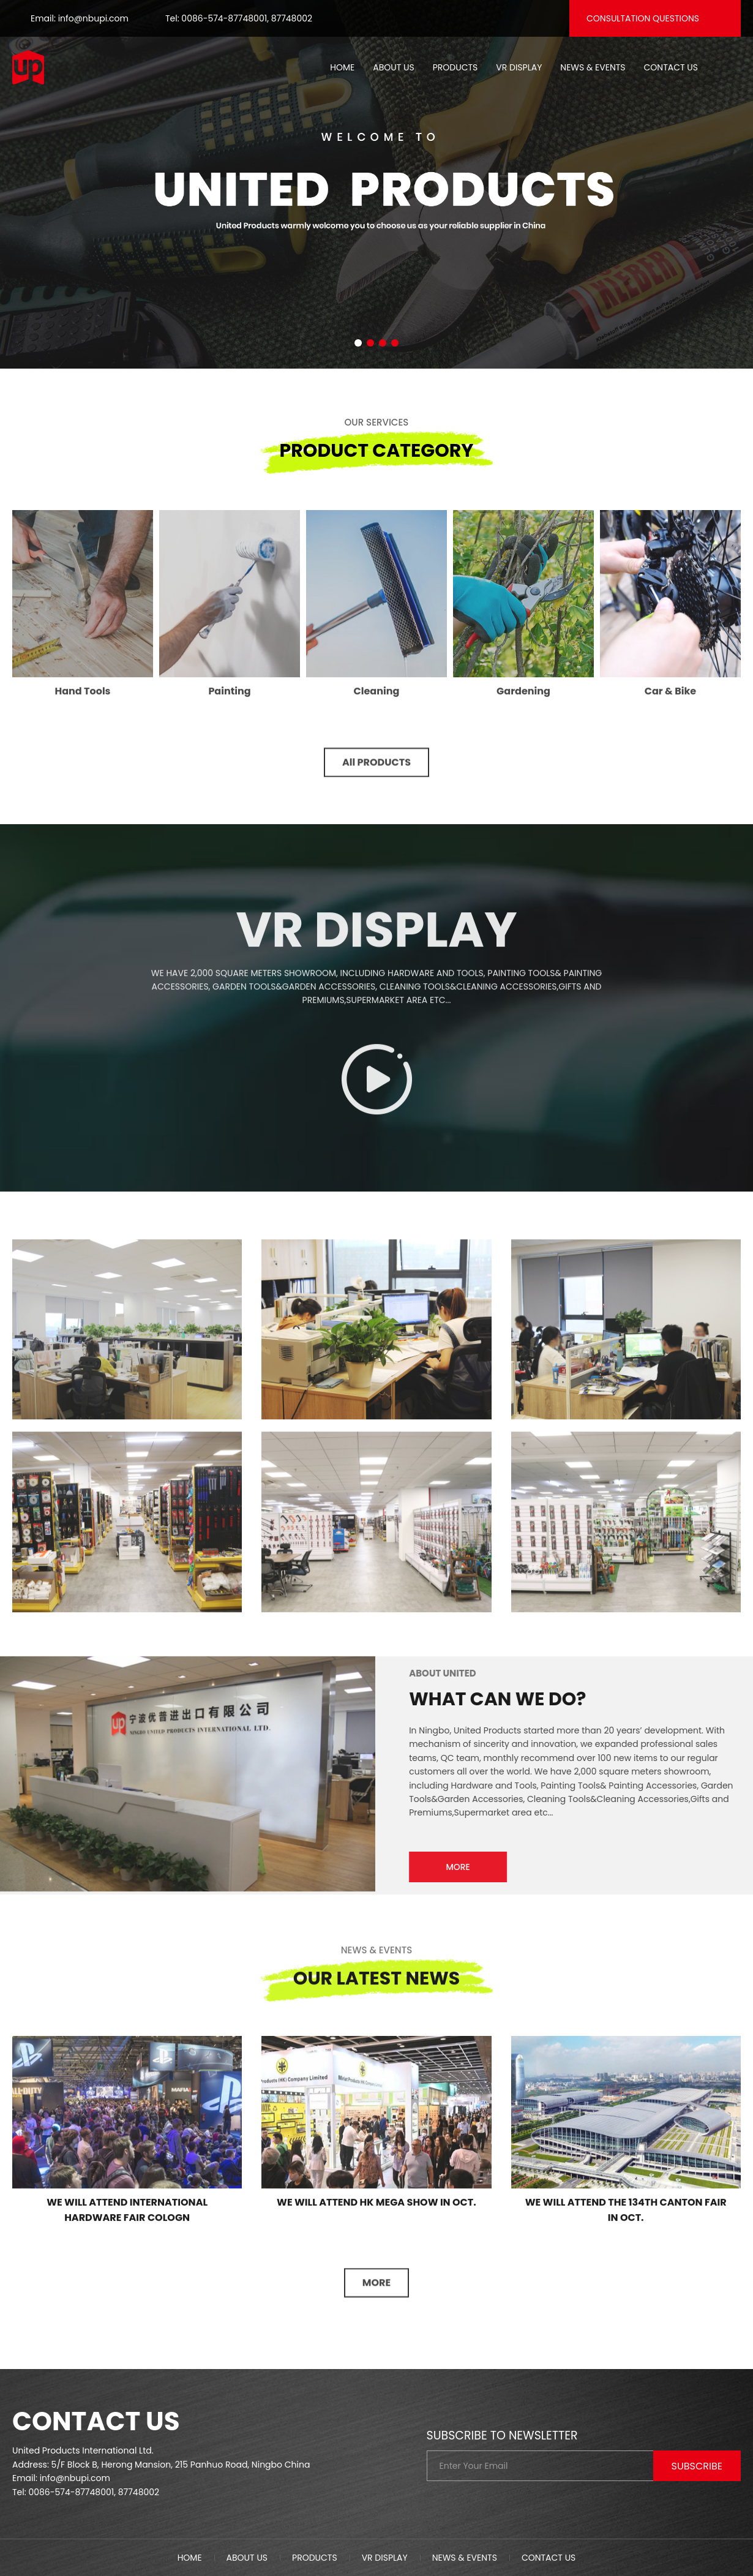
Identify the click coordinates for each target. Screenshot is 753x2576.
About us (393, 67)
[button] (358, 343)
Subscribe (697, 2466)
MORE (468, 1867)
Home (342, 67)
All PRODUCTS (376, 772)
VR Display (519, 67)
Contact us (671, 67)
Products (455, 67)
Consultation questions (642, 18)
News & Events (592, 67)
